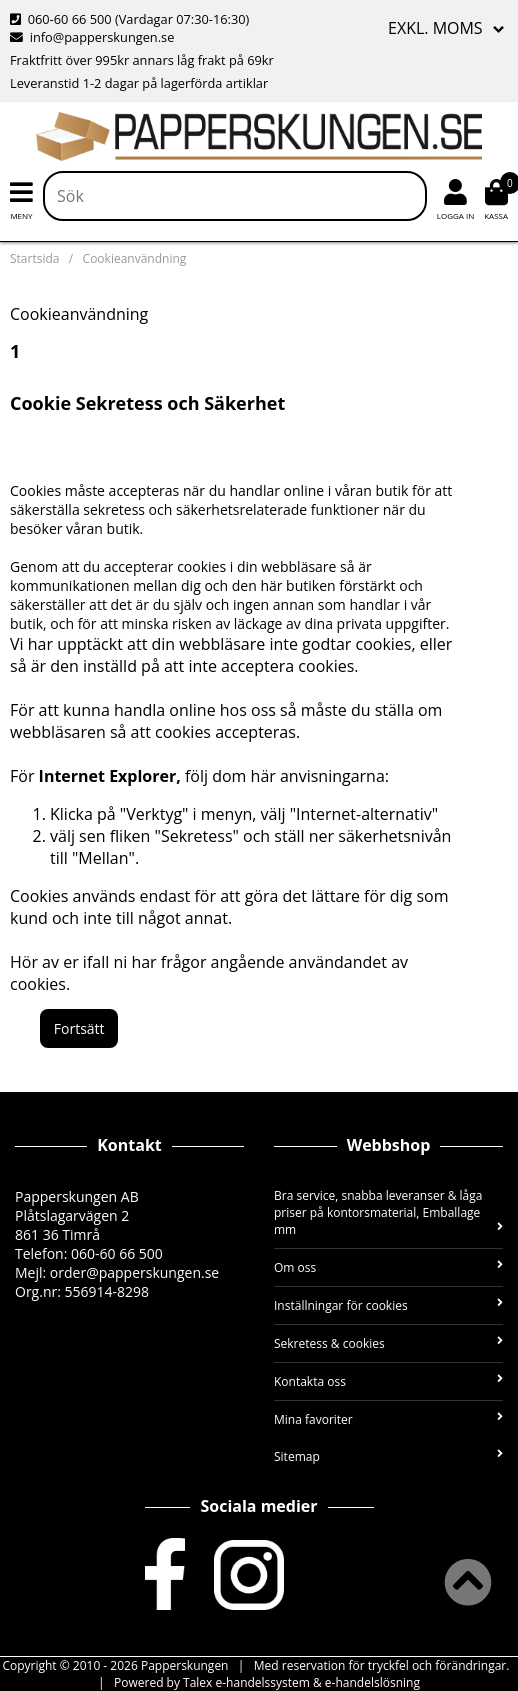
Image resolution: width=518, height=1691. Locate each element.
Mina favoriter (388, 1419)
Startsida (34, 258)
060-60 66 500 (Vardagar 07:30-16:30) (129, 19)
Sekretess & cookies (388, 1343)
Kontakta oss (388, 1381)
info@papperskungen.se (92, 37)
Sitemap (388, 1456)
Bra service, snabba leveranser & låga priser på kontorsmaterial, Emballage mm (388, 1212)
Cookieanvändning (135, 258)
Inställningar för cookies (388, 1305)
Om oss (388, 1267)
